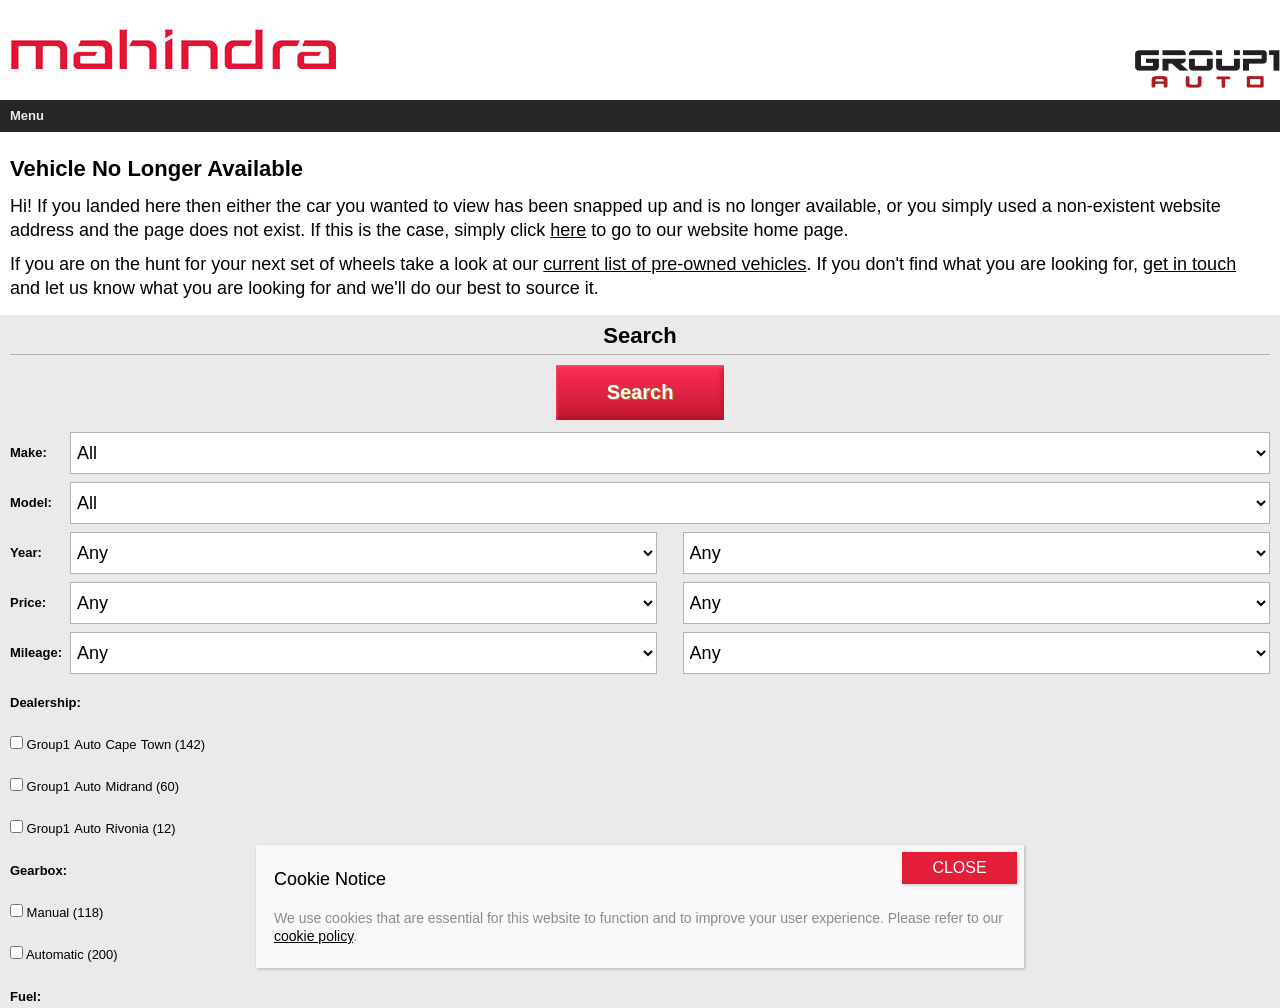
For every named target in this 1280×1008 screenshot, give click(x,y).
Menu (27, 115)
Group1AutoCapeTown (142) (107, 744)
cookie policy (313, 936)
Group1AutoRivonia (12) (93, 828)
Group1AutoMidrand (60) (94, 786)
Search (640, 392)
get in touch (1189, 264)
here (568, 230)
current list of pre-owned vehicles (674, 264)
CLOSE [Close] (959, 867)
